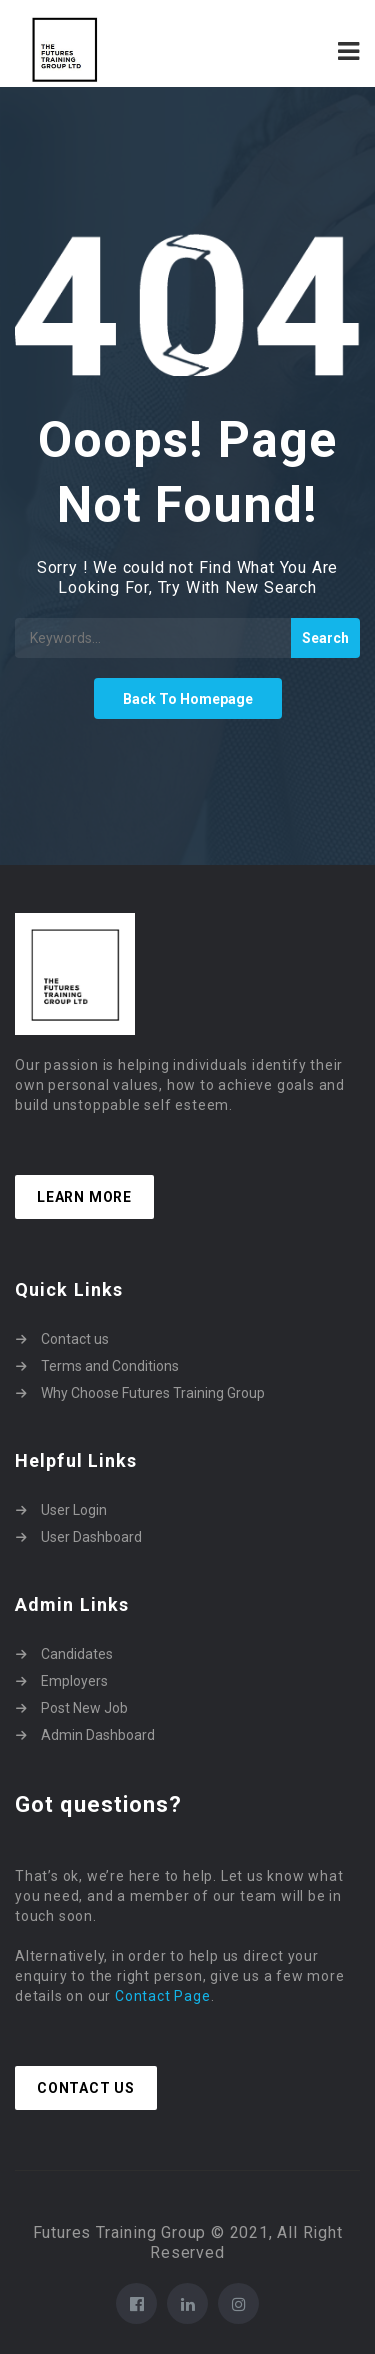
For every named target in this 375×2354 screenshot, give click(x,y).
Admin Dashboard (98, 1735)
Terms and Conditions (110, 1366)
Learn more (84, 1197)
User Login (74, 1510)
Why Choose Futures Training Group (153, 1393)
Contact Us (86, 2088)
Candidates (77, 1654)
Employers (74, 1681)
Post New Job (84, 1708)
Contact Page (163, 1996)
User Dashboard (91, 1537)
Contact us (75, 1339)
